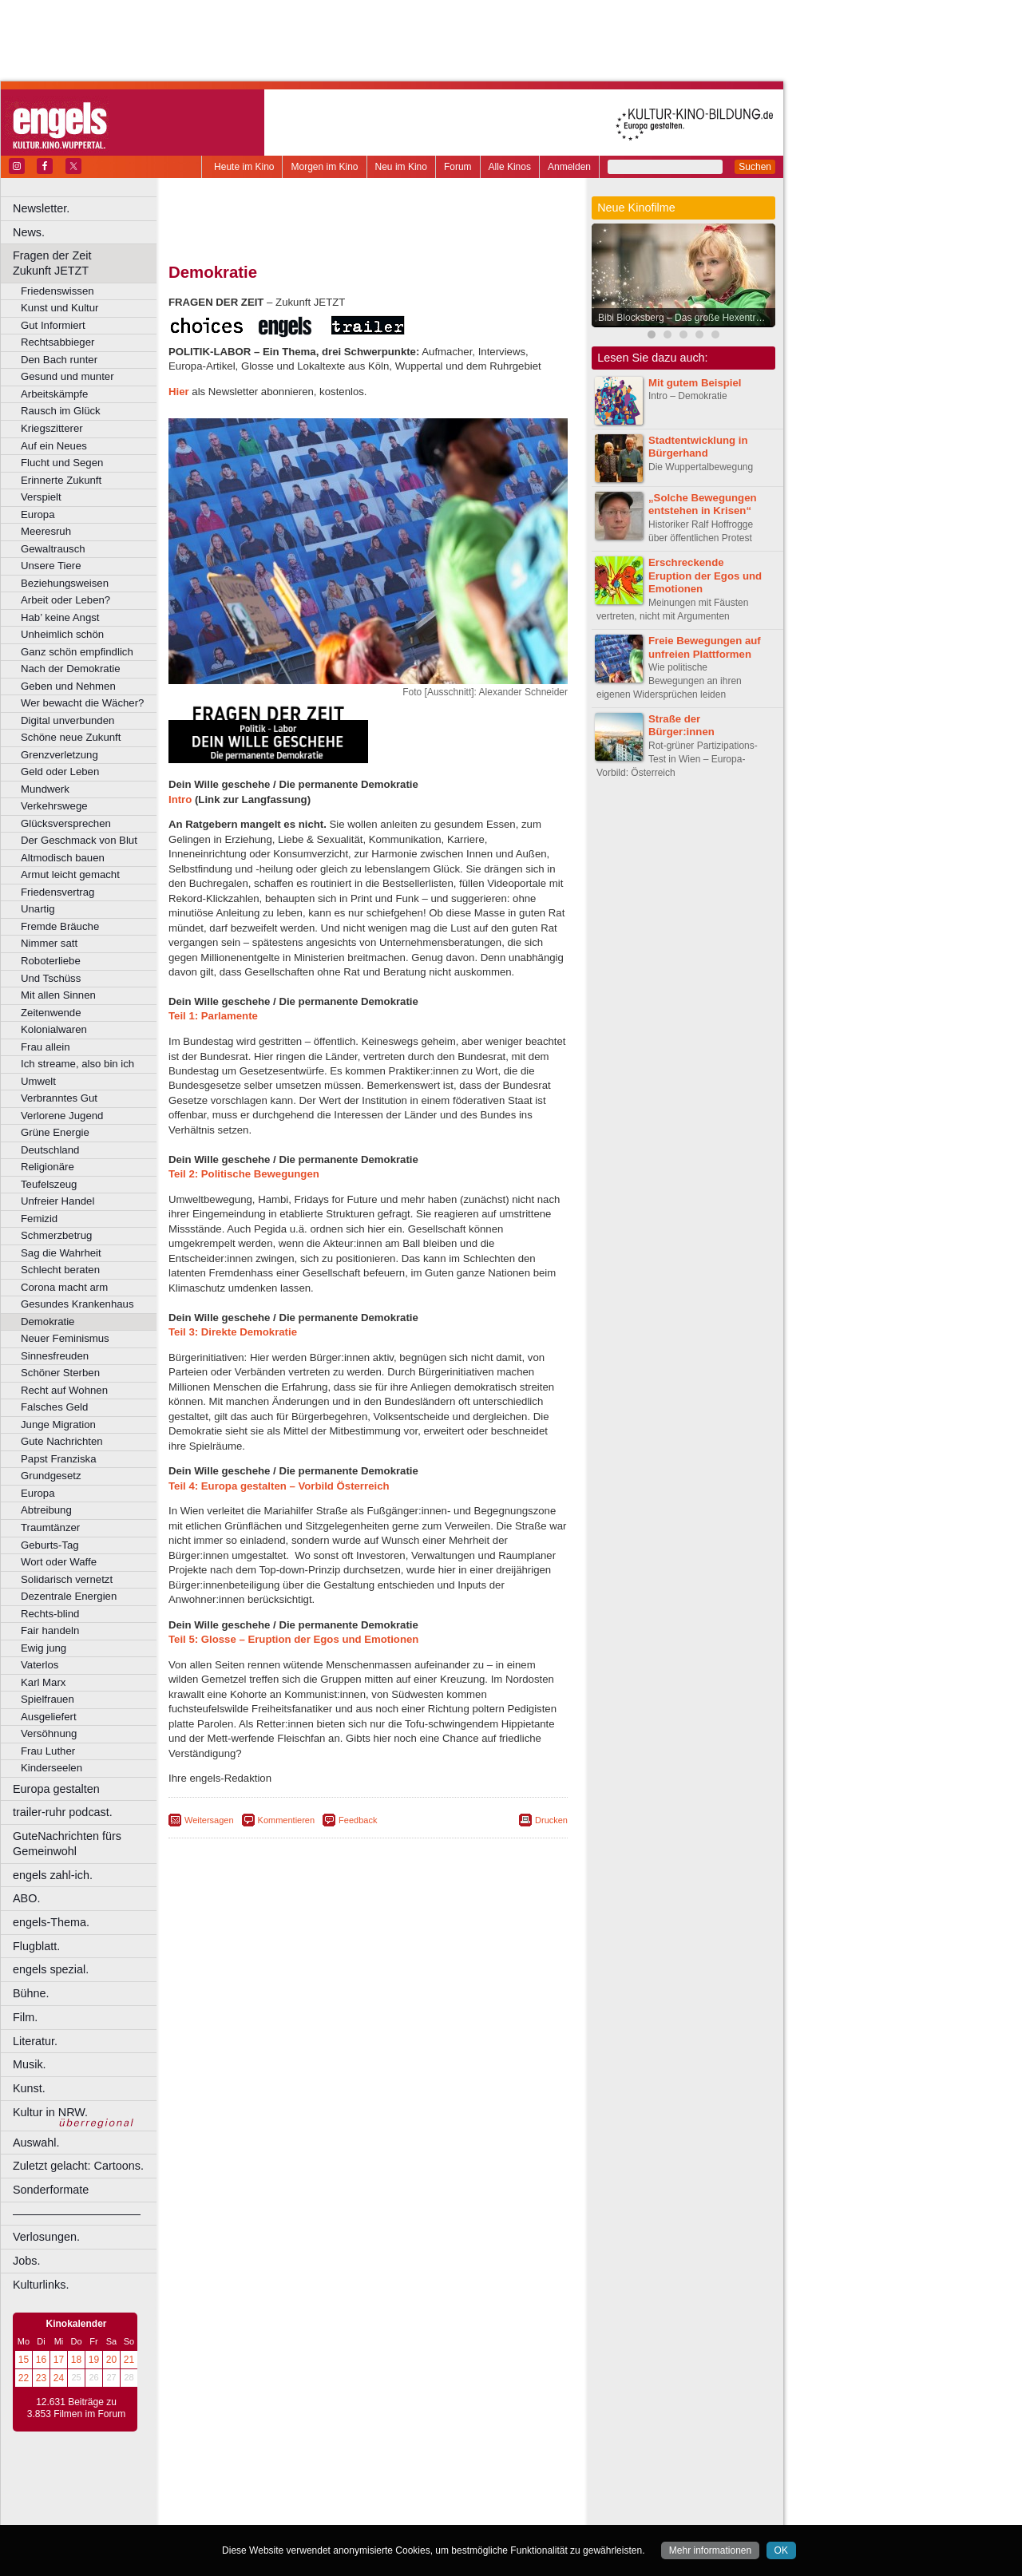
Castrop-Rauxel (329, 2512)
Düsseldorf (438, 2512)
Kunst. (29, 2088)
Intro (180, 799)
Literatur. (35, 2041)
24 (58, 2378)
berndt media (299, 2485)
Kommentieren (286, 1820)
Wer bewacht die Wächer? (82, 703)
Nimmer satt (49, 943)
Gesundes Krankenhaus (77, 1304)
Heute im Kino (244, 166)
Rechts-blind (50, 1614)
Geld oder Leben (60, 772)
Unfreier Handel (57, 1201)
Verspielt (41, 497)
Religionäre (47, 1167)
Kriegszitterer (52, 428)
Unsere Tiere (51, 566)
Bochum (245, 2512)
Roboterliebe (51, 961)
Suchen (755, 166)
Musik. (29, 2064)
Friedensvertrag (57, 892)
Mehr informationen (710, 2550)
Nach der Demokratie (71, 669)
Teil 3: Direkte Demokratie (232, 1332)
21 (129, 2359)
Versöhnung (49, 1733)
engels (321, 2499)
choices (283, 2499)
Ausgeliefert (49, 1717)
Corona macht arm (64, 1287)
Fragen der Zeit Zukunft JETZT (86, 263)
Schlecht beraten (60, 1270)
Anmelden (569, 166)
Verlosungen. (46, 2236)
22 (23, 2378)
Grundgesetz (51, 1476)
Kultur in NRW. (50, 2112)
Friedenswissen (57, 291)
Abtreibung (46, 1510)
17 (58, 2359)
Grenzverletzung (59, 755)
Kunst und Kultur (60, 308)
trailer (368, 2499)
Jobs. (26, 2260)
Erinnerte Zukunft (61, 480)
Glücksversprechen (66, 823)
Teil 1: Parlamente (213, 1016)
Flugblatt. (36, 1946)
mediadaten (498, 2485)
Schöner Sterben (60, 1373)
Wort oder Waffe (59, 1562)
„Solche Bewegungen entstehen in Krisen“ (702, 504)
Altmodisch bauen (63, 858)
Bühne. (31, 1993)
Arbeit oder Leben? (65, 600)
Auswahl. (36, 2142)
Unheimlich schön (62, 634)
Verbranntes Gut (59, 1098)
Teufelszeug (49, 1184)
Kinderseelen (51, 1768)
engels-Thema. (51, 1922)
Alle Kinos (510, 166)
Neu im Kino (401, 166)
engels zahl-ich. (53, 1875)
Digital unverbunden (67, 720)
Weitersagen (209, 1820)
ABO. (26, 1898)
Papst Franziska (59, 1459)
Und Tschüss (51, 978)
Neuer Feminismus (65, 1338)
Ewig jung (43, 1648)
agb (457, 2485)
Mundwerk (45, 789)
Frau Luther (48, 1751)
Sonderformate (51, 2189)
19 (94, 2359)
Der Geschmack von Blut (79, 840)
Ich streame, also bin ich (77, 1064)
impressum (358, 2485)
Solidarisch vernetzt (67, 1579)
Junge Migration (58, 1424)
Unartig (38, 909)
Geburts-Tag (50, 1545)
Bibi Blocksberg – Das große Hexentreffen (687, 317)
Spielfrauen (47, 1699)
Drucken (551, 1820)
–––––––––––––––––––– (77, 2213)
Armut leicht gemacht (70, 874)
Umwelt (38, 1081)
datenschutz (416, 2485)
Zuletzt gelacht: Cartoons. (78, 2165)
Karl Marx (43, 1682)
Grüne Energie (55, 1132)
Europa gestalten (56, 1789)
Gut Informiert (53, 325)
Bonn (280, 2512)
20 (111, 2359)
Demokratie (47, 1322)
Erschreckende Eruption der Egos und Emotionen (705, 576)
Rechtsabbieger (57, 342)
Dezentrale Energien (69, 1596)
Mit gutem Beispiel (695, 383)
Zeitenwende (51, 1013)
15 (23, 2359)
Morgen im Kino (324, 166)
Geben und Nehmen (68, 686)
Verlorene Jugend (62, 1116)
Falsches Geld (54, 1407)
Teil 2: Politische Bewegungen (243, 1174)
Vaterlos (39, 1665)
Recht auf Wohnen (64, 1390)
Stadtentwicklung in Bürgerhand (698, 447)
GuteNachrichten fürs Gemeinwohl (67, 1844)
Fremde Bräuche (60, 926)
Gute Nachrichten (62, 1441)
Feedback (358, 1820)
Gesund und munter (67, 376)
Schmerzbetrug (56, 1235)
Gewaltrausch (53, 549)
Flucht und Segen (62, 463)
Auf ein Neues (54, 446)
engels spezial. (51, 1969)
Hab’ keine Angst (60, 617)
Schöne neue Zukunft (71, 737)
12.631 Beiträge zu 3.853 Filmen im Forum (76, 2408)
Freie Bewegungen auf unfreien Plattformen (704, 647)
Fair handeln (50, 1630)
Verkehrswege (54, 806)
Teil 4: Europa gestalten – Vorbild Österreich (279, 1486)
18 (76, 2359)
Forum (458, 166)
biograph (240, 2499)
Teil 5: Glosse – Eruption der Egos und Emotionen (293, 1639)
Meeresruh (46, 531)
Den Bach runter (59, 360)
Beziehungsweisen (65, 583)
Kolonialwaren (54, 1029)
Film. (25, 2017)
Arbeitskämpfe (54, 394)
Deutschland (50, 1150)
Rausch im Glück (61, 411)
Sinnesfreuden (55, 1356)
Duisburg (486, 2512)
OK (781, 2550)
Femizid (39, 1219)
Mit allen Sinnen (58, 995)
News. (29, 232)
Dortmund (389, 2512)
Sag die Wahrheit (61, 1253)
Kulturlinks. (41, 2284)
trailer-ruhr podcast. (63, 1812)
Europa (38, 514)
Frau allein (45, 1047)
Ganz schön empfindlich (77, 652)
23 (41, 2378)
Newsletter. (41, 208)
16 (41, 2359)
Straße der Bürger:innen (681, 725)
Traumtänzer (50, 1527)
